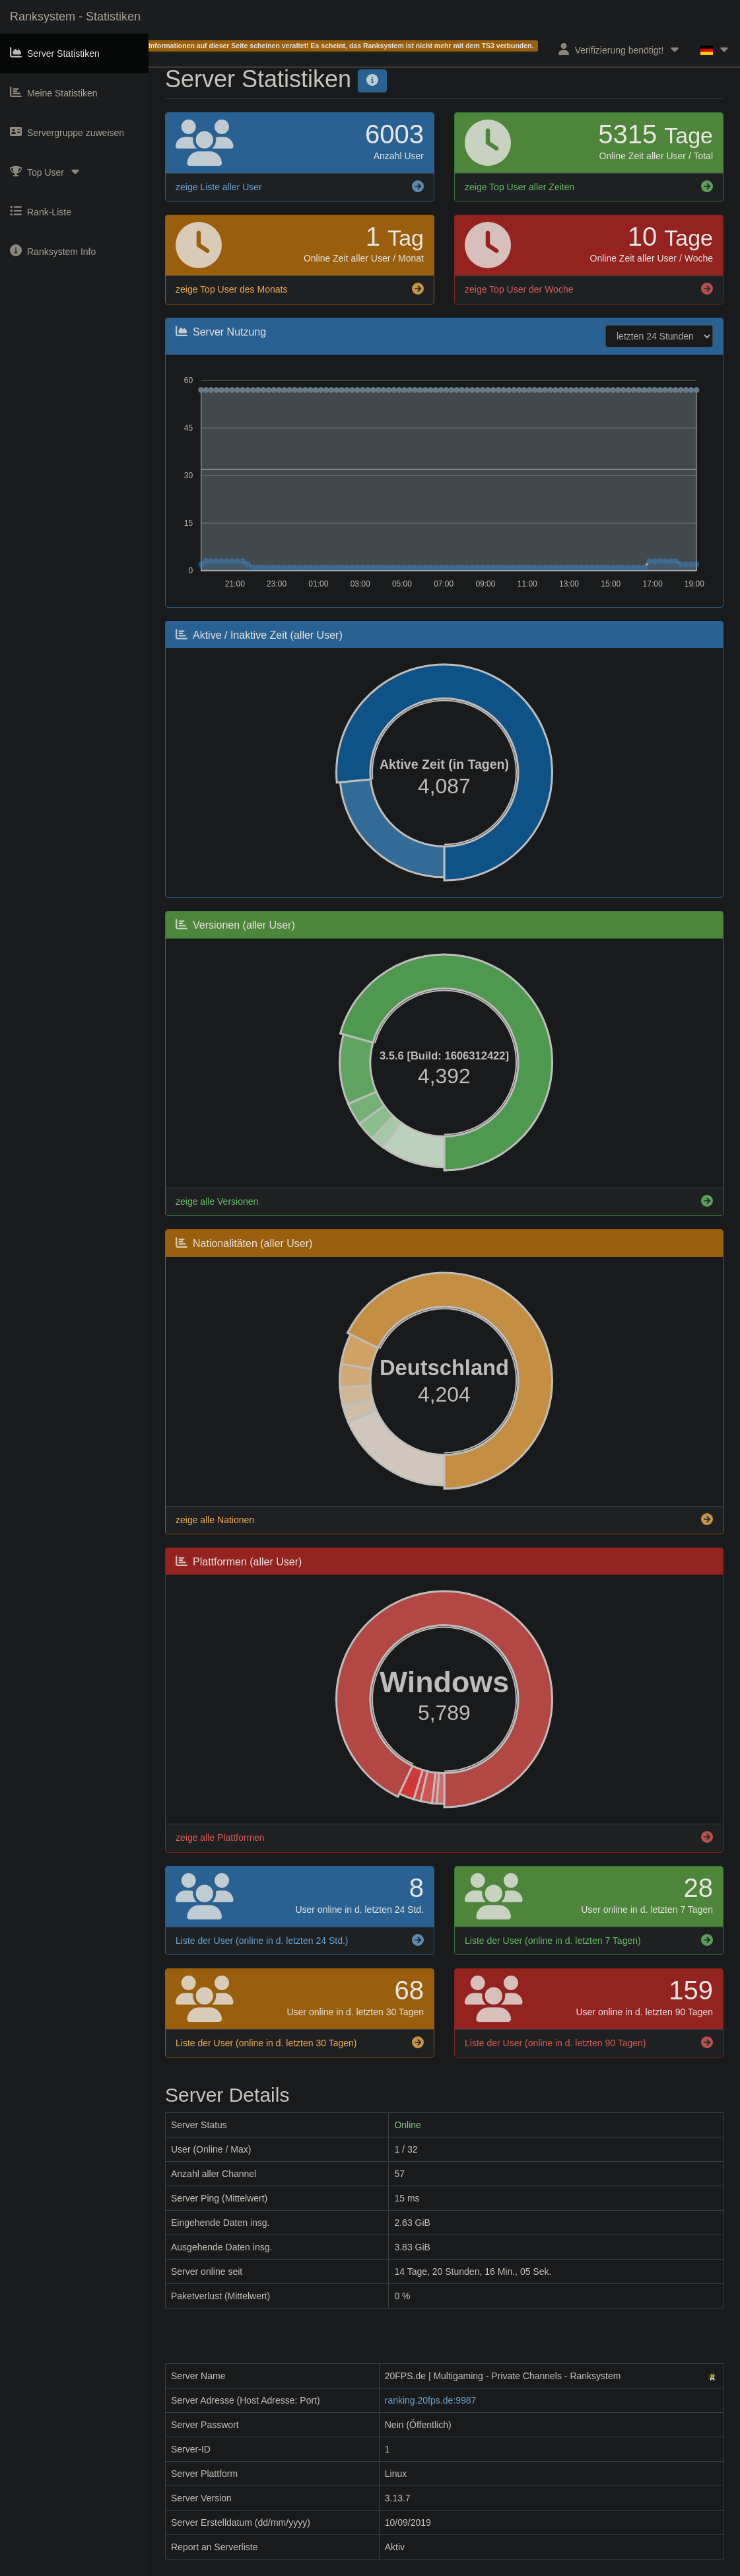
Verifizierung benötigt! (619, 49)
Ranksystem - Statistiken (75, 16)
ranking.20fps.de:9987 (431, 2400)
